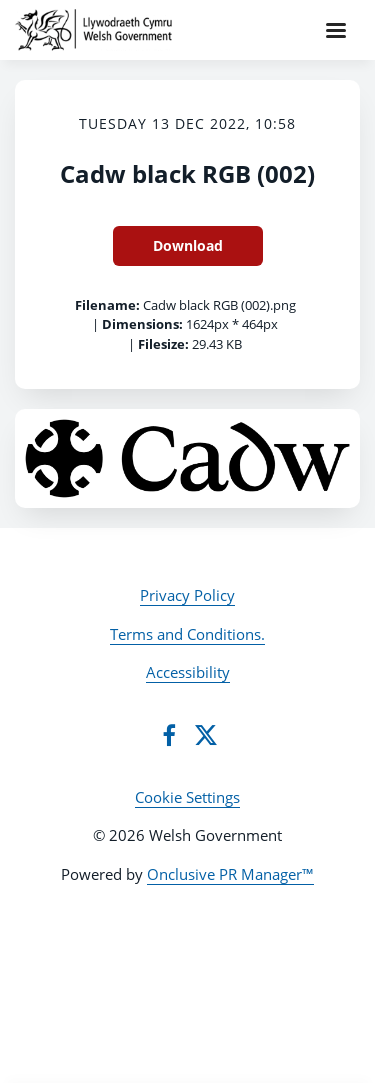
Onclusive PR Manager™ (230, 874)
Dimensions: (142, 324)
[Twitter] (206, 735)
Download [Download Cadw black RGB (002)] (188, 245)
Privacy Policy (187, 595)
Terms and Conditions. (187, 634)
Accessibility (188, 672)
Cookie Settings (187, 797)
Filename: (107, 305)
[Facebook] (169, 735)
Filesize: (163, 344)
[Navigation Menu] (336, 30)
